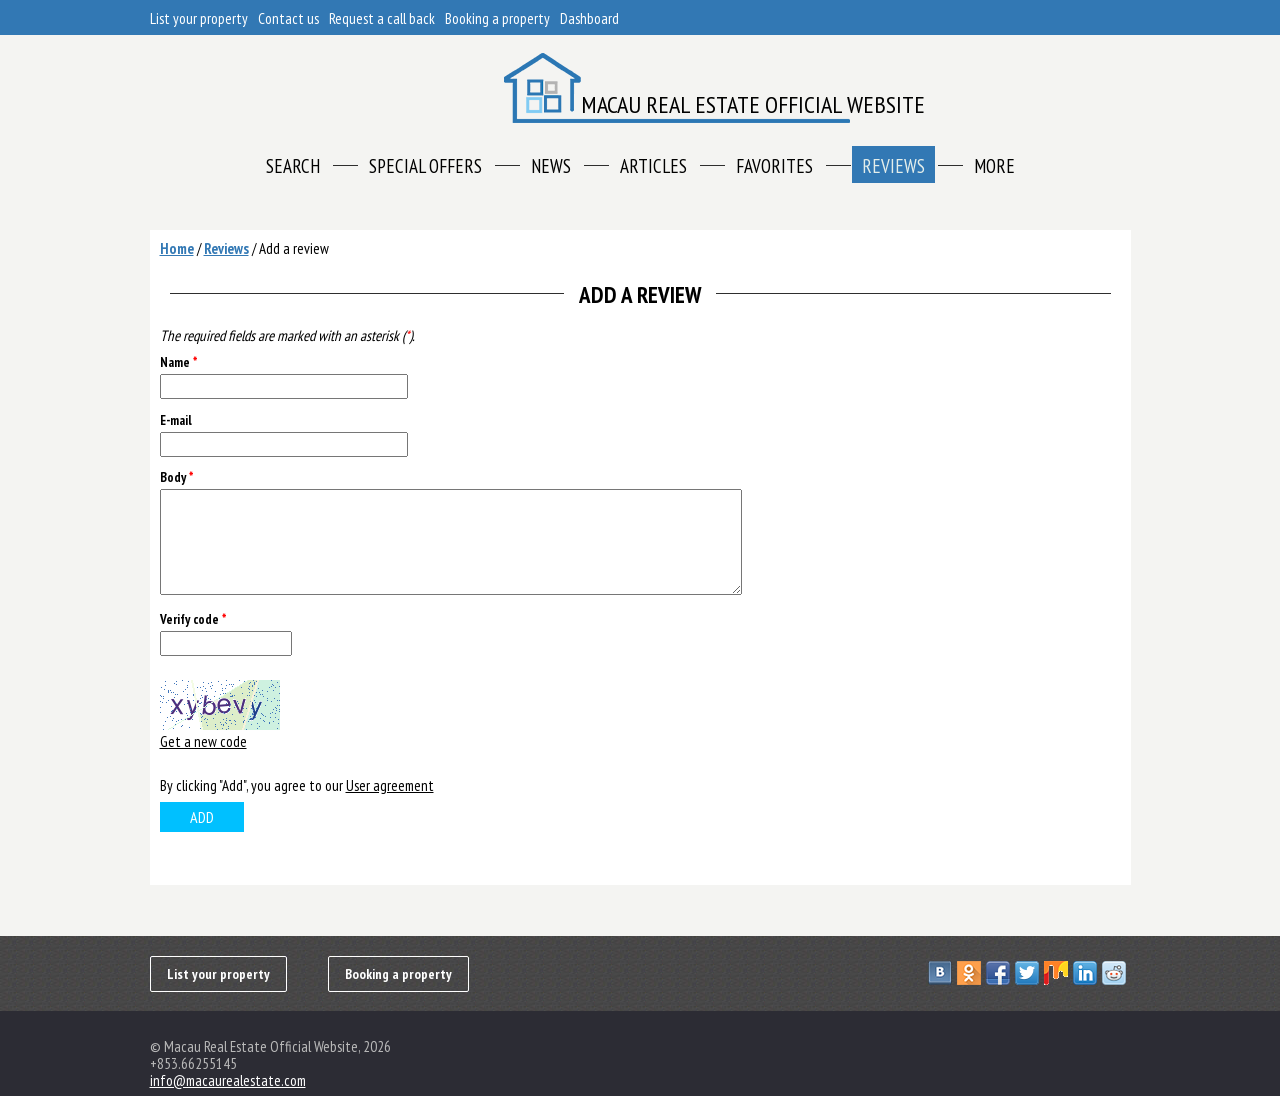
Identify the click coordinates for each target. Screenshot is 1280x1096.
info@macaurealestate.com (228, 1080)
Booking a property (497, 18)
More (994, 166)
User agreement (390, 785)
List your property (199, 18)
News (551, 166)
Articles (653, 166)
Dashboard (589, 18)
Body (176, 477)
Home (177, 248)
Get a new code (203, 741)
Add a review (294, 248)
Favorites (774, 166)
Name (178, 362)
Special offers (425, 166)
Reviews (893, 166)
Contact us (288, 18)
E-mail (176, 420)
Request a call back (382, 18)
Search (293, 166)
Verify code (193, 619)
